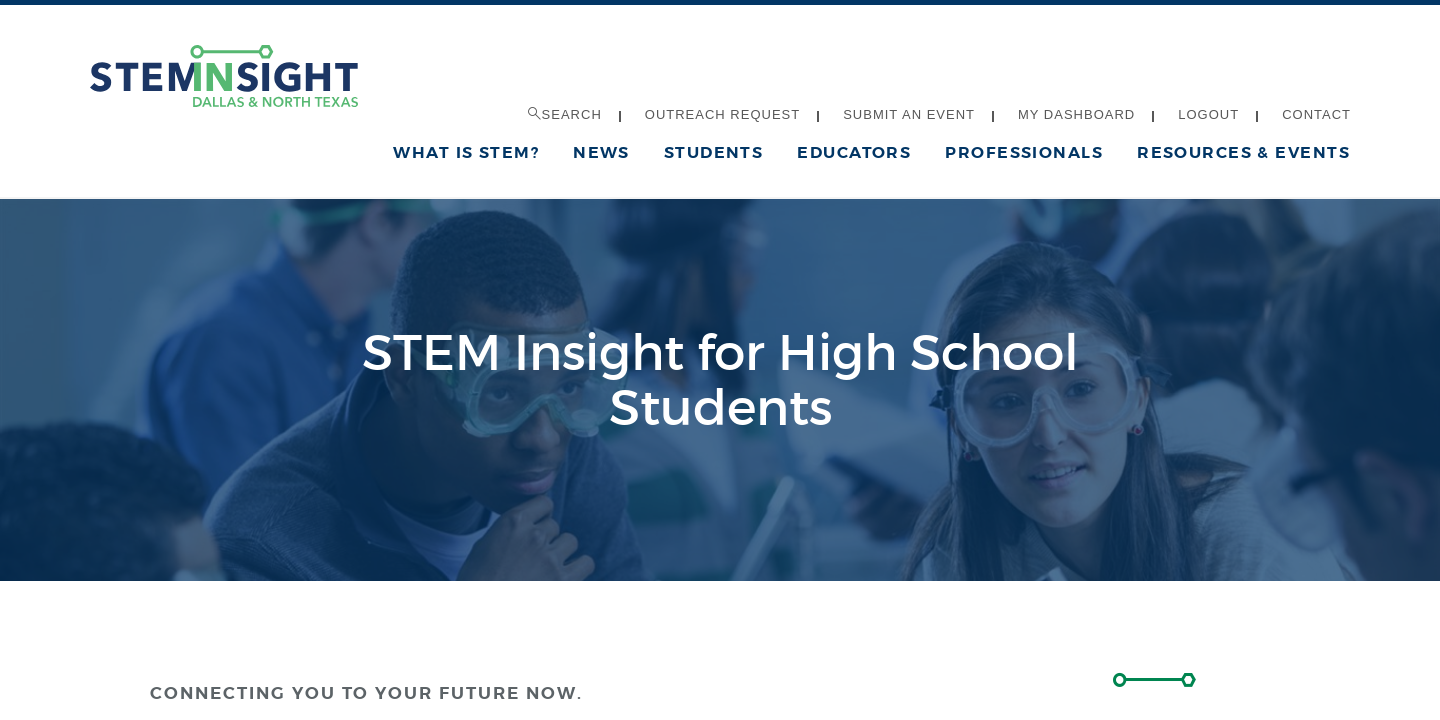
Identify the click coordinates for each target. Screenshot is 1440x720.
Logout (1208, 114)
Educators (854, 152)
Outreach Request (722, 114)
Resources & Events (1243, 152)
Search (565, 114)
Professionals (1024, 152)
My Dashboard (1076, 114)
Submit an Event (909, 114)
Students (714, 152)
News (601, 152)
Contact (1316, 114)
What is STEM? (466, 152)
